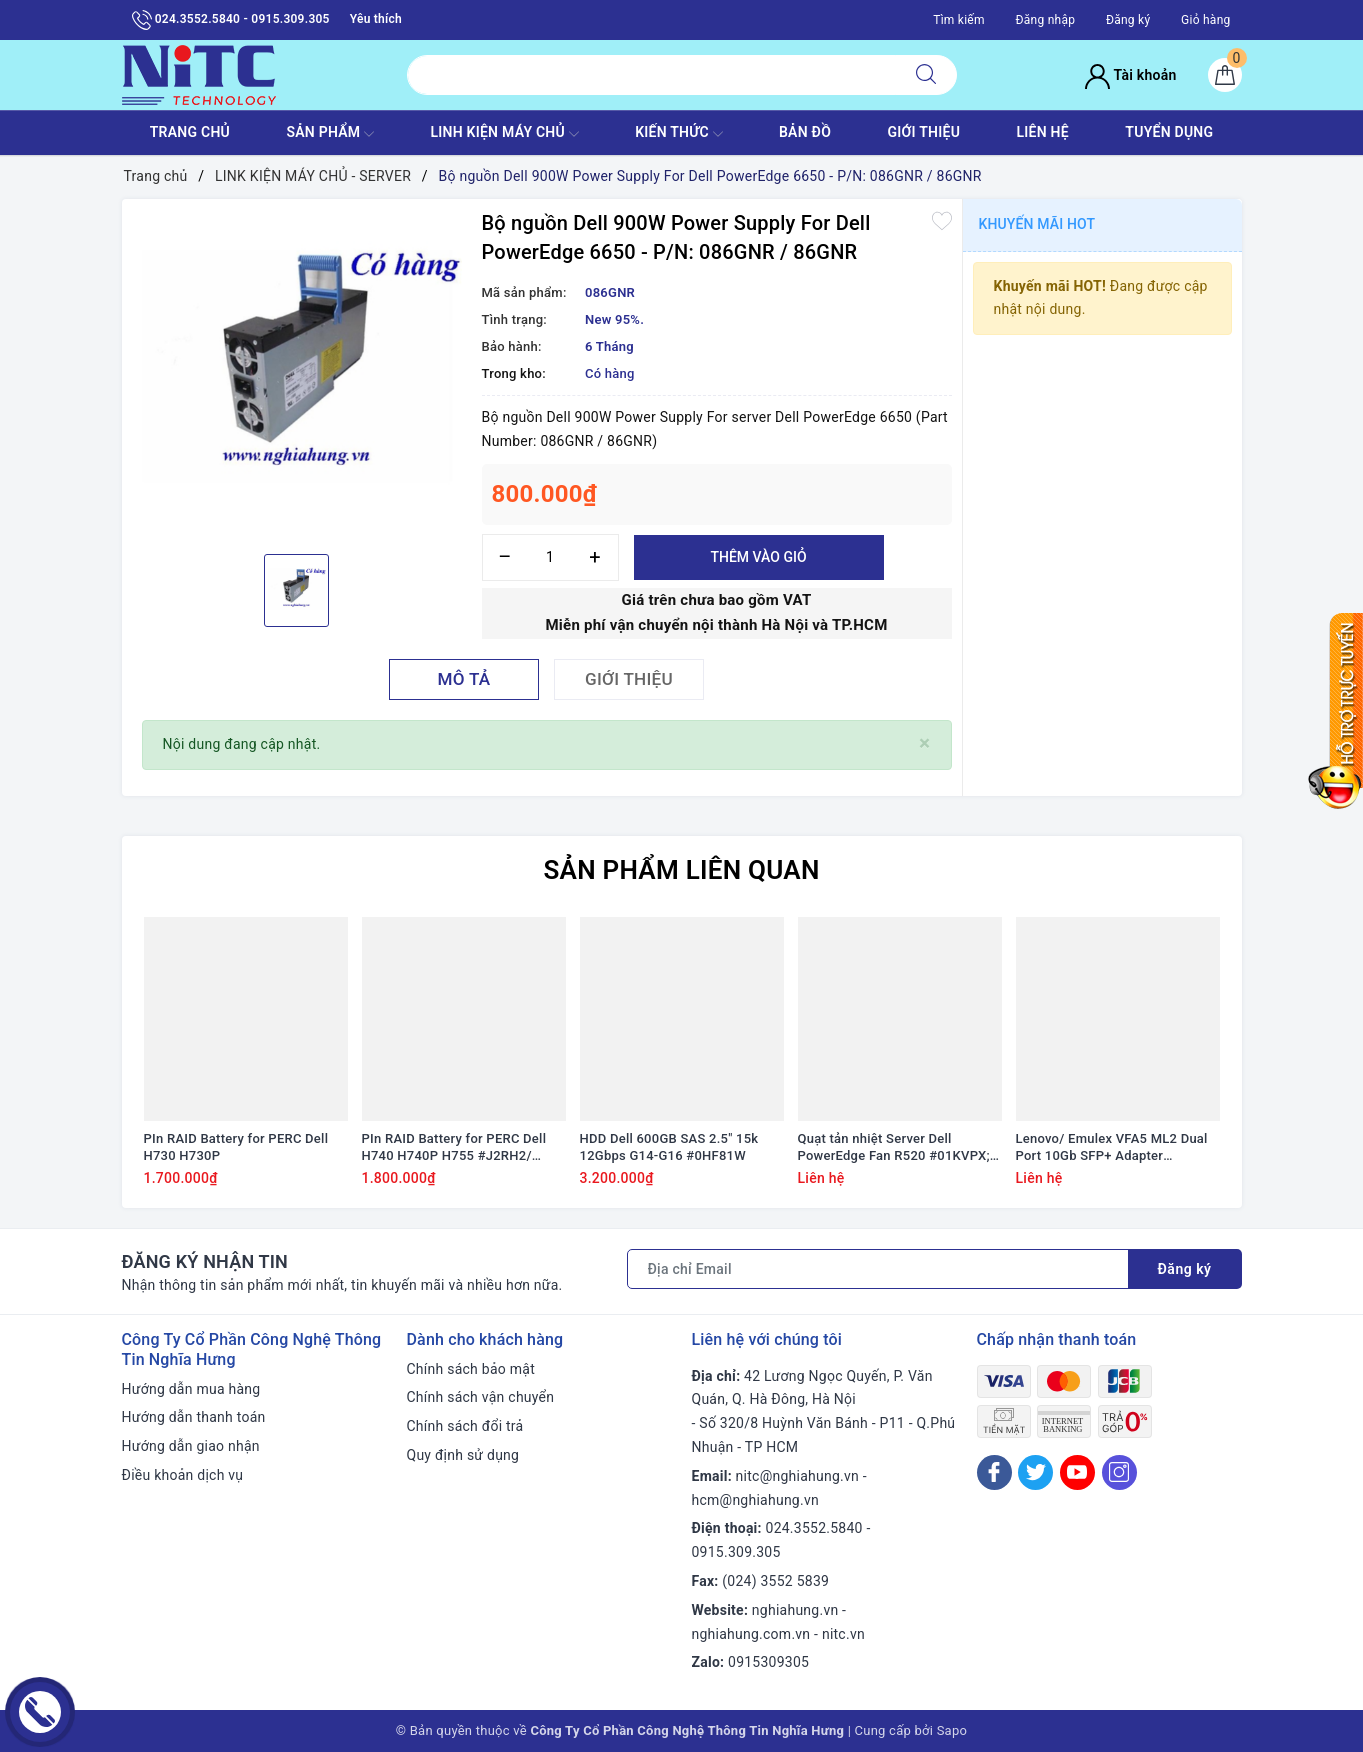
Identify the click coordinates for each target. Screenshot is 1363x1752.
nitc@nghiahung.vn (797, 1476)
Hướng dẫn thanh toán (194, 1417)
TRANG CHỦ (190, 132)
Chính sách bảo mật (471, 1369)
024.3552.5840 (814, 1528)
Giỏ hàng (1205, 20)
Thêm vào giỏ (758, 557)
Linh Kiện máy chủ (504, 134)
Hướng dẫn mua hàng (191, 1389)
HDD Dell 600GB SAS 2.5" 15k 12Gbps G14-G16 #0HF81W (669, 1147)
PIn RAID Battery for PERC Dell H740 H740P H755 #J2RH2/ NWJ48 (454, 1148)
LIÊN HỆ (1043, 132)
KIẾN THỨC (678, 134)
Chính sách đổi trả (465, 1426)
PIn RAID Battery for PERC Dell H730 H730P (236, 1147)
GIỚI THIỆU (923, 132)
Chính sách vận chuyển (481, 1397)
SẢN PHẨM (330, 134)
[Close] (924, 743)
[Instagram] (1119, 1472)
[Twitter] (1035, 1472)
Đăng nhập (1046, 20)
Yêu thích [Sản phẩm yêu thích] (376, 19)
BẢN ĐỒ (805, 132)
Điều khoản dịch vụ (183, 1475)
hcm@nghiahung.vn (755, 1500)
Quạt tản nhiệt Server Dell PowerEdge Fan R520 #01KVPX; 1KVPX (894, 1148)
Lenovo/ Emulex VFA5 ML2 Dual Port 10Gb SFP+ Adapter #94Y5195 (1112, 1148)
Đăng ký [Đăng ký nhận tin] (1185, 1269)
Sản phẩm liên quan (681, 870)
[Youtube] (1077, 1472)
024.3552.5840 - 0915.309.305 (231, 20)
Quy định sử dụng (463, 1455)
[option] (297, 374)
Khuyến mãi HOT (1037, 224)
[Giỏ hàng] (1225, 75)
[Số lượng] (550, 557)
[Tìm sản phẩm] (651, 75)
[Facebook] (994, 1472)
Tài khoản (1130, 75)
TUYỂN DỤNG (1169, 132)
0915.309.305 (736, 1552)
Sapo (952, 1730)
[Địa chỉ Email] (878, 1269)
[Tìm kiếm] (926, 75)
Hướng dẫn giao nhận (191, 1446)
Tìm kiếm (959, 20)
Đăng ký (1128, 20)
